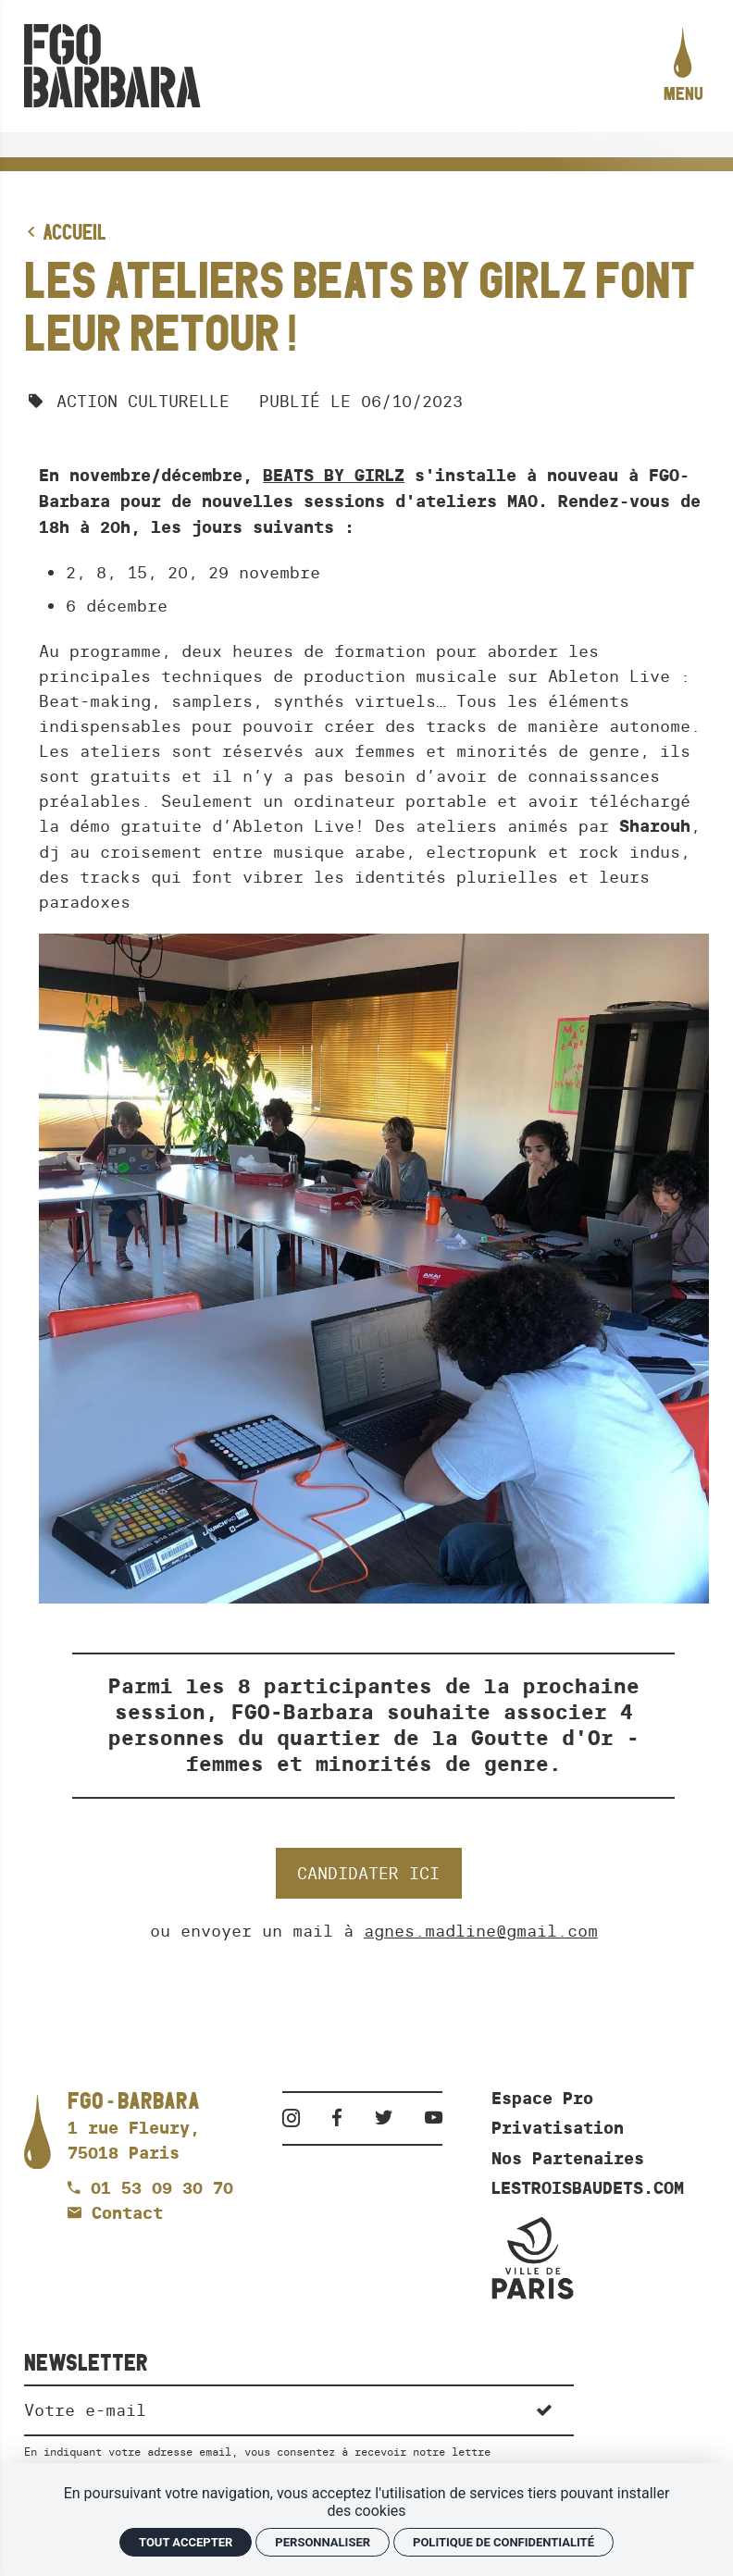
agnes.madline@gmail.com (481, 1930)
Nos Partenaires (567, 2159)
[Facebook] (343, 2118)
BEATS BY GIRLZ (333, 475)
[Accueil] (112, 65)
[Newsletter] (269, 2409)
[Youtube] (433, 2118)
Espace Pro (542, 2098)
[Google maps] (134, 2128)
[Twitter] (390, 2118)
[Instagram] (297, 2118)
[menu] (683, 66)
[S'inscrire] (545, 2409)
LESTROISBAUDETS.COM (587, 2188)
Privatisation (557, 2128)
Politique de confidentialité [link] (503, 2542)
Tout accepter (185, 2542)
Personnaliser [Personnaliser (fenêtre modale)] (322, 2542)
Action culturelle (143, 401)
